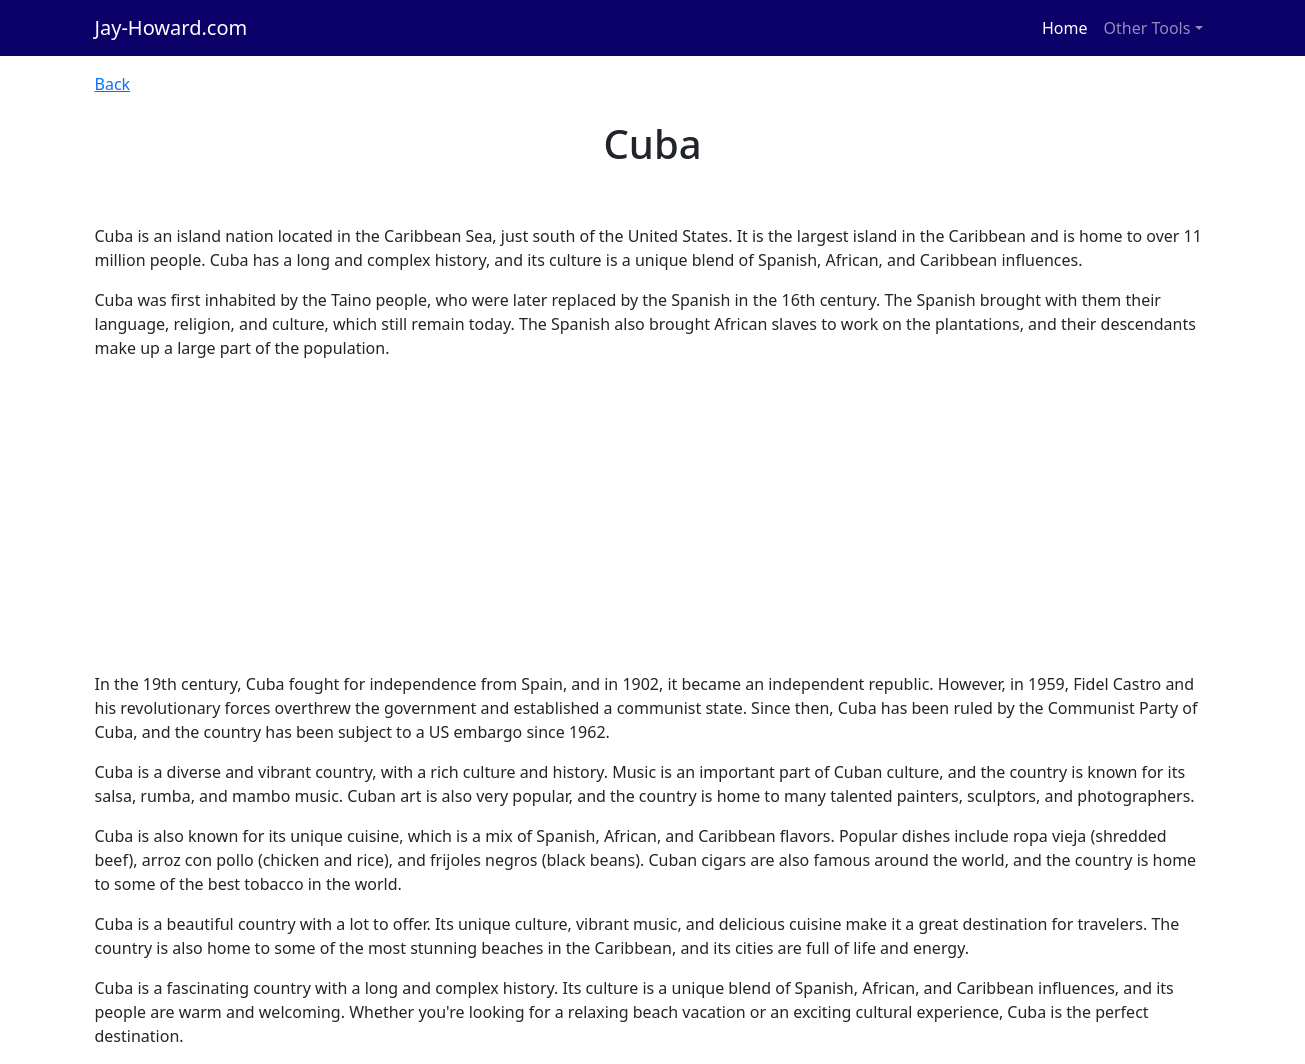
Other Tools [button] (1147, 28)
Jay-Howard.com (171, 27)
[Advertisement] (653, 516)
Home (1065, 28)
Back (113, 84)
